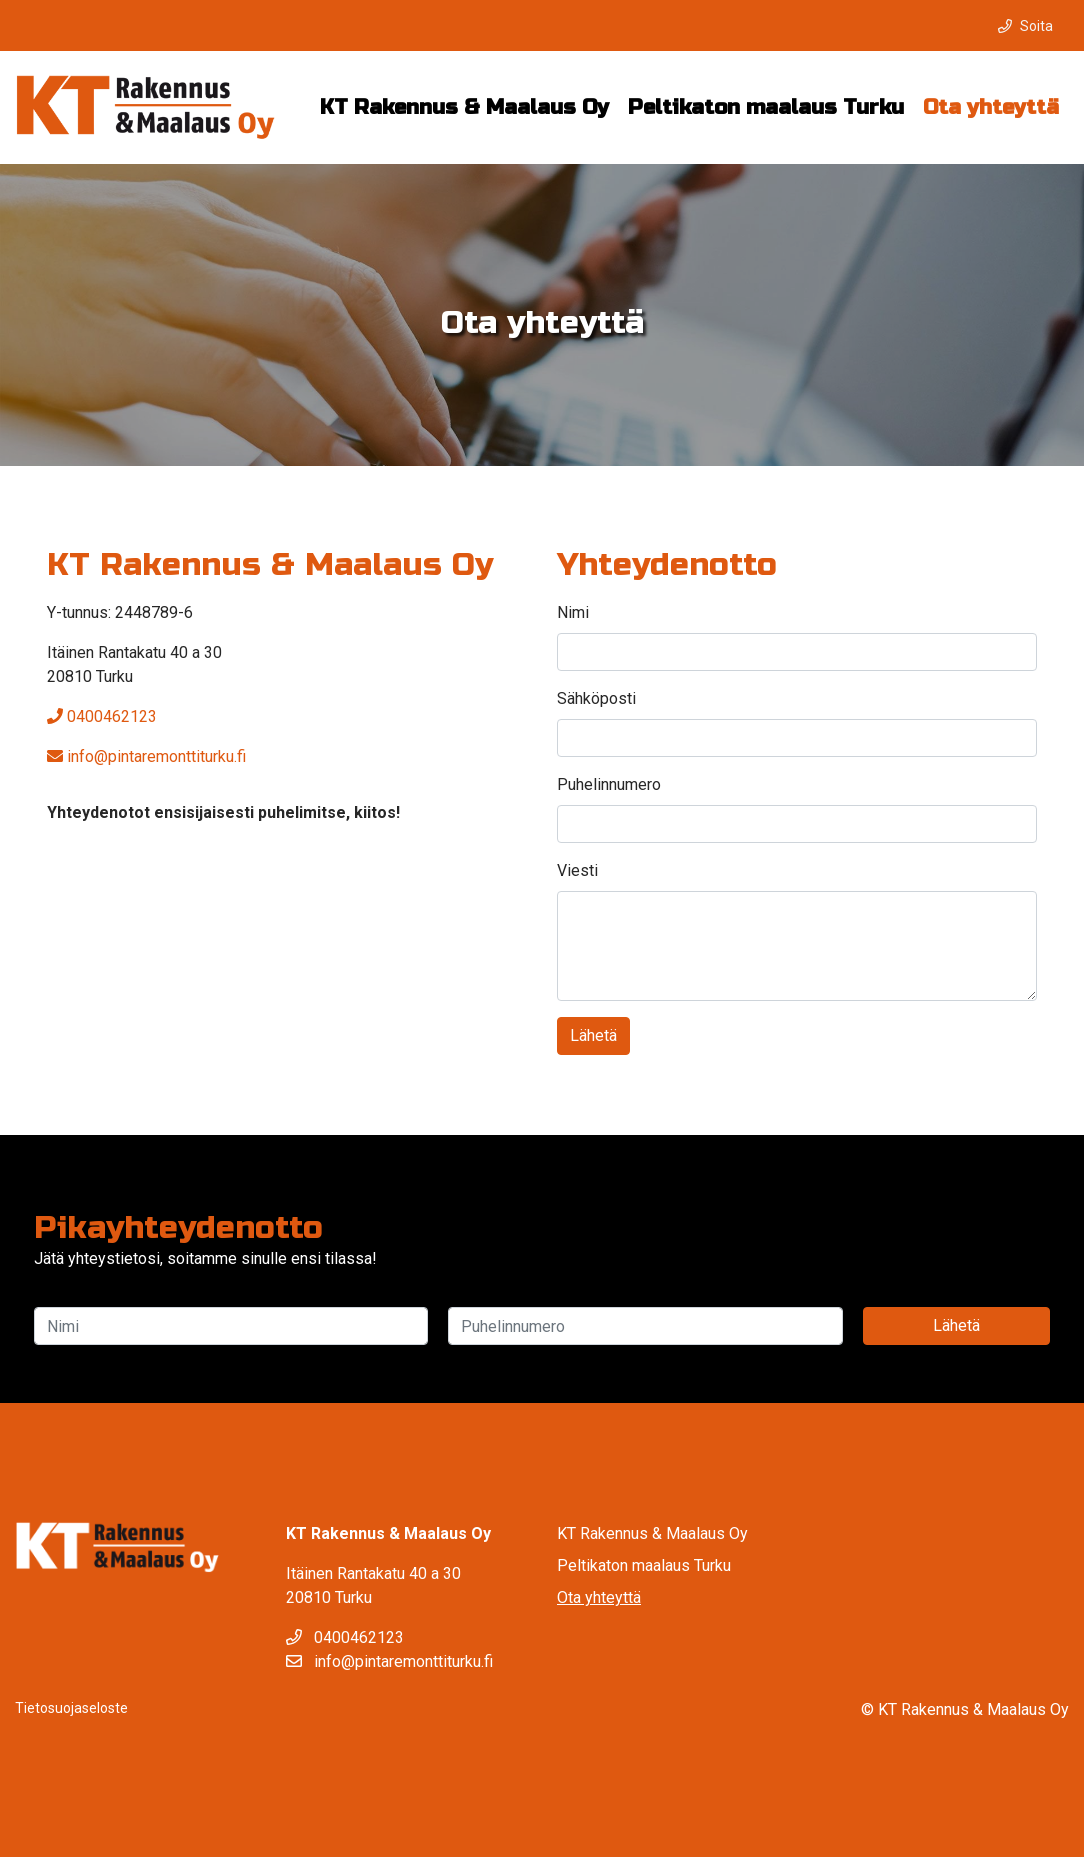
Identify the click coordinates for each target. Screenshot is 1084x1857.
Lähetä (593, 1035)
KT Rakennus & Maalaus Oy (464, 107)
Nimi (573, 612)
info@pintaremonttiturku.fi (146, 756)
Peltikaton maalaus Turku (766, 107)
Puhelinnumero (609, 784)
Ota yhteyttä (991, 107)
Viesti (577, 870)
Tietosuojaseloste (71, 1708)
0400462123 (102, 716)
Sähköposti (596, 698)
